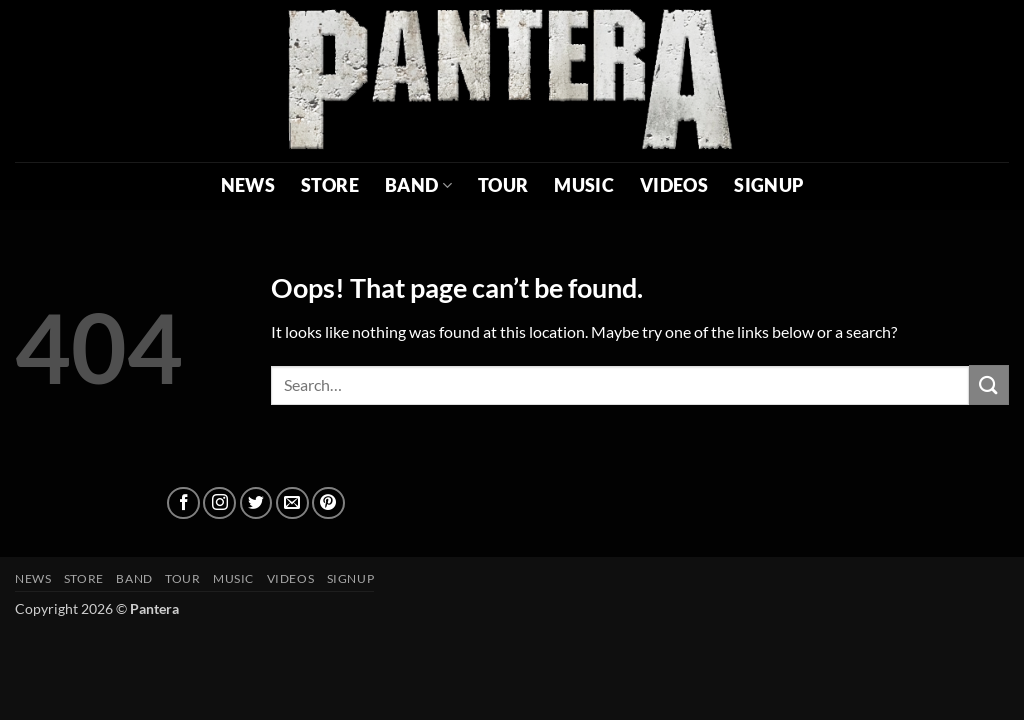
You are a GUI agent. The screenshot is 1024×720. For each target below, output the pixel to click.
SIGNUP (768, 185)
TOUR (503, 185)
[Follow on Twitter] (256, 503)
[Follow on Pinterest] (328, 503)
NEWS (248, 185)
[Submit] (989, 384)
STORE (330, 185)
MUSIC (584, 185)
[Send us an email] (292, 503)
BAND (418, 185)
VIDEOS (674, 185)
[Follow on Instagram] (219, 503)
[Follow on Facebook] (183, 503)
